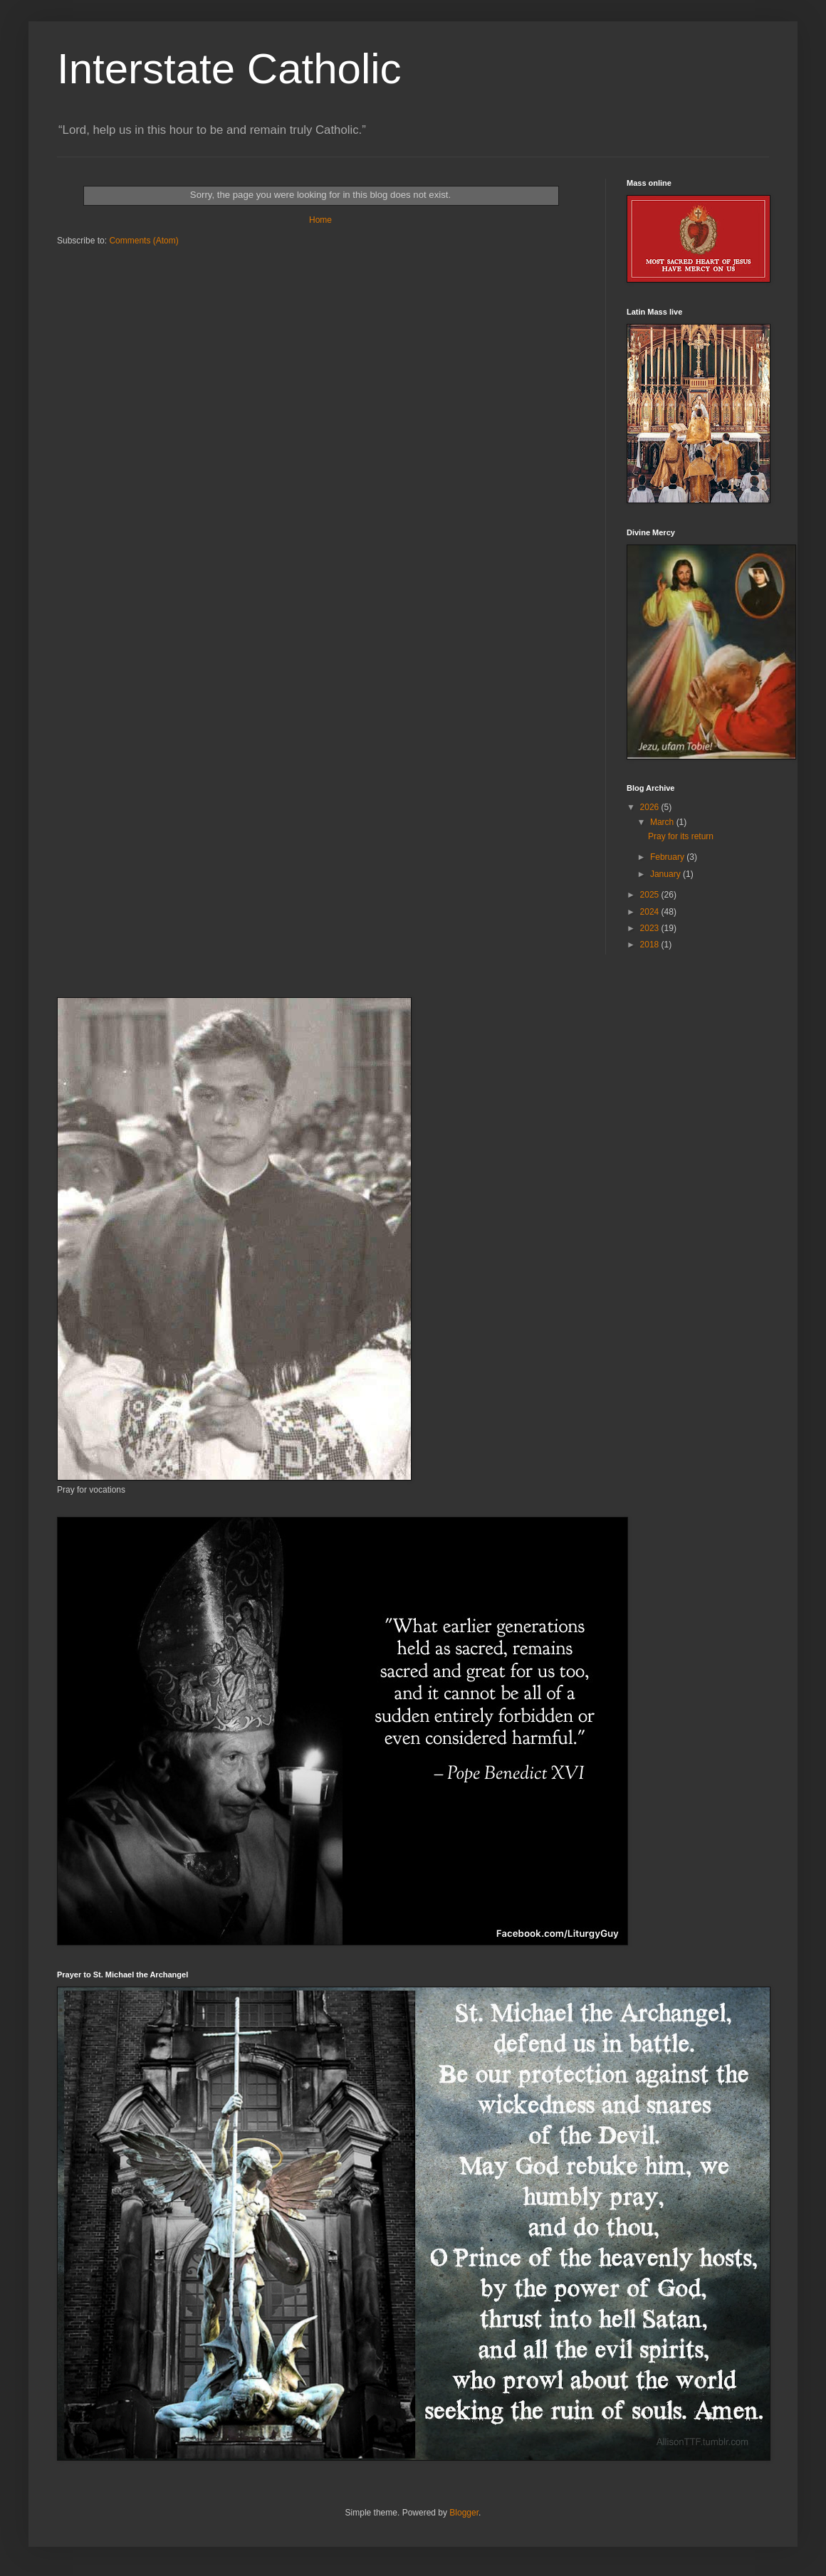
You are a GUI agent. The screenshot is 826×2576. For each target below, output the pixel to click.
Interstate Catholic (229, 69)
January (666, 874)
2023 (651, 928)
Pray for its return (680, 836)
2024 (651, 912)
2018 (651, 945)
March (663, 822)
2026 (651, 807)
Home (320, 220)
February (668, 857)
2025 (651, 895)
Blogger (464, 2513)
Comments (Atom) (143, 241)
